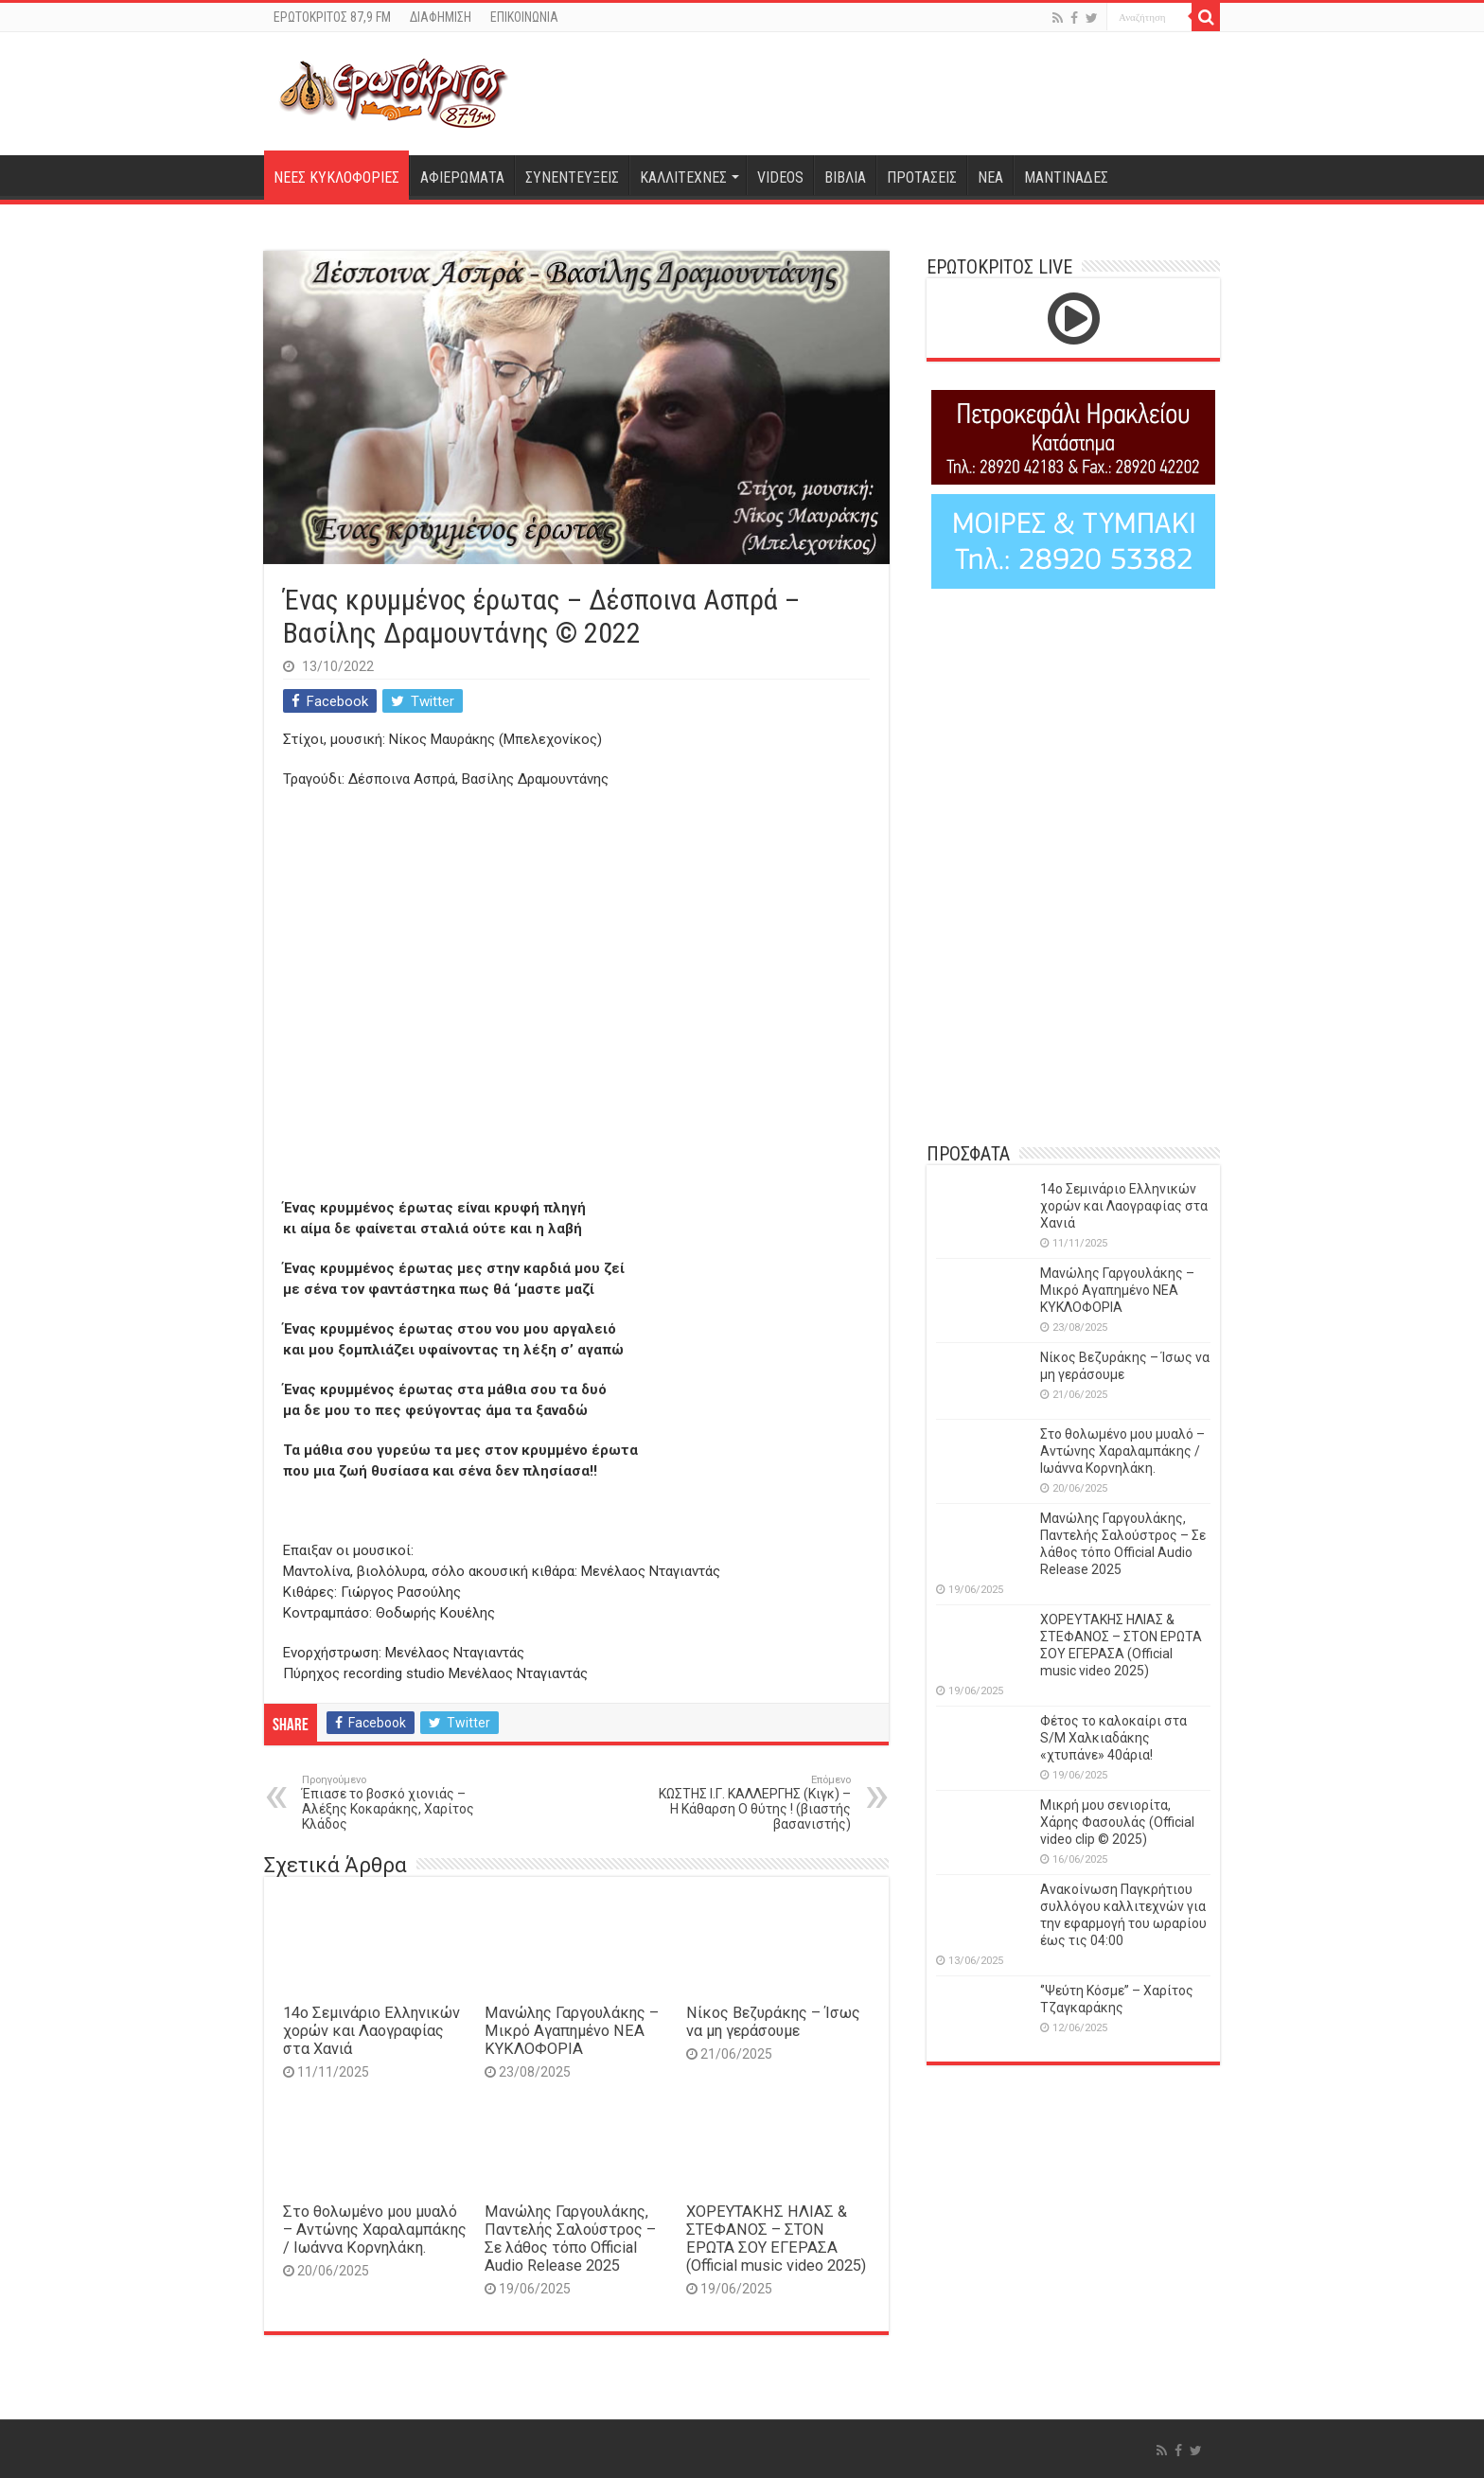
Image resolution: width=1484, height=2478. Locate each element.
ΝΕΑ (990, 177)
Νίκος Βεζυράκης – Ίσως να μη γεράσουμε (773, 2022)
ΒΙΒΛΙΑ (845, 177)
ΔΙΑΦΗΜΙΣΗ (440, 17)
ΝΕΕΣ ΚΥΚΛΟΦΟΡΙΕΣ (336, 177)
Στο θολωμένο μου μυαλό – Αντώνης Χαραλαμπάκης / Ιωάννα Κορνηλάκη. (375, 2230)
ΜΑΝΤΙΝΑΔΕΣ (1066, 177)
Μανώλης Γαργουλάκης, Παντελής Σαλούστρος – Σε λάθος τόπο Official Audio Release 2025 (570, 2238)
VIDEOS (780, 177)
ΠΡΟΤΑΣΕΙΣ (922, 177)
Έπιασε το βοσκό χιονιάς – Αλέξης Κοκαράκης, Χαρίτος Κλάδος (399, 1803)
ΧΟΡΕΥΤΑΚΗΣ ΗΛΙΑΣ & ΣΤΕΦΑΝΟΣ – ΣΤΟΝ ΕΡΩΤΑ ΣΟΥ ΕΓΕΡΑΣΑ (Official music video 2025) (776, 2238)
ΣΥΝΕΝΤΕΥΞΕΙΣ (572, 177)
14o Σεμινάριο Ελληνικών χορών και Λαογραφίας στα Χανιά (371, 2031)
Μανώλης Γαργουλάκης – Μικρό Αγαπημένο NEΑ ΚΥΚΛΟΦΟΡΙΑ (572, 2031)
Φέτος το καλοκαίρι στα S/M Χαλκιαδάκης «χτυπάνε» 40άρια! (1113, 1737)
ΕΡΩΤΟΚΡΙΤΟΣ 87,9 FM (332, 17)
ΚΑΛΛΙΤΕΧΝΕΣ (683, 177)
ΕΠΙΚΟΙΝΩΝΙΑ (524, 17)
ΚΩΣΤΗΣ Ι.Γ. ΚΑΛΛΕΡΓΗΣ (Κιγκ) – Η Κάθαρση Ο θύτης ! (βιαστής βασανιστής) (754, 1803)
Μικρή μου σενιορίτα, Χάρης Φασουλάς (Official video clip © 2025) (1117, 1822)
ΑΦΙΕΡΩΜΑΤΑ (462, 177)
